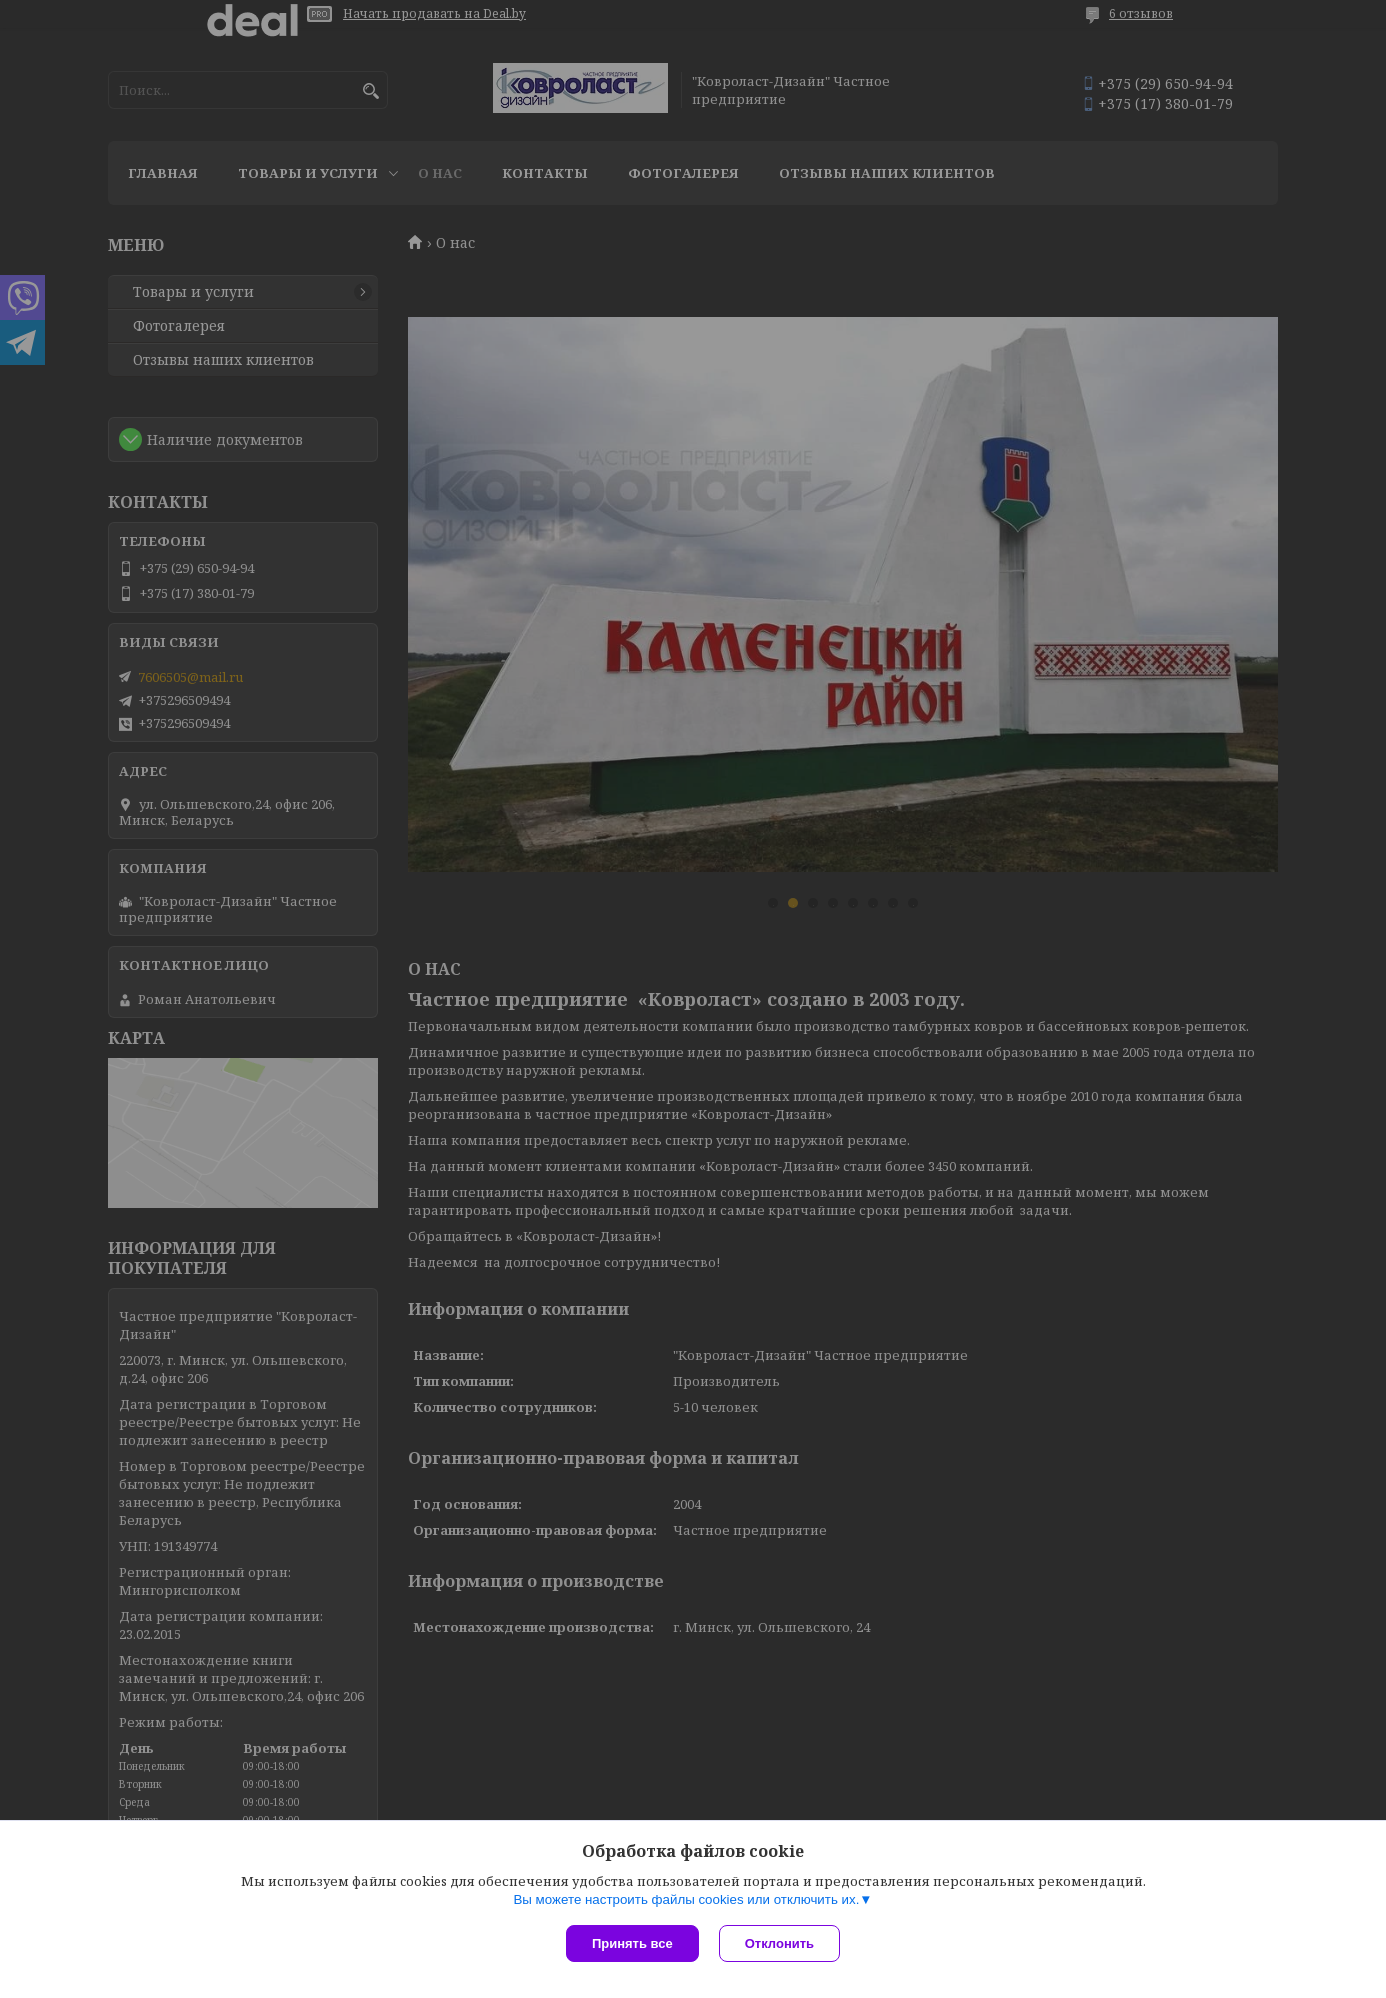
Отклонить (779, 1943)
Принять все (632, 1943)
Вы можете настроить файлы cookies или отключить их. (686, 1899)
